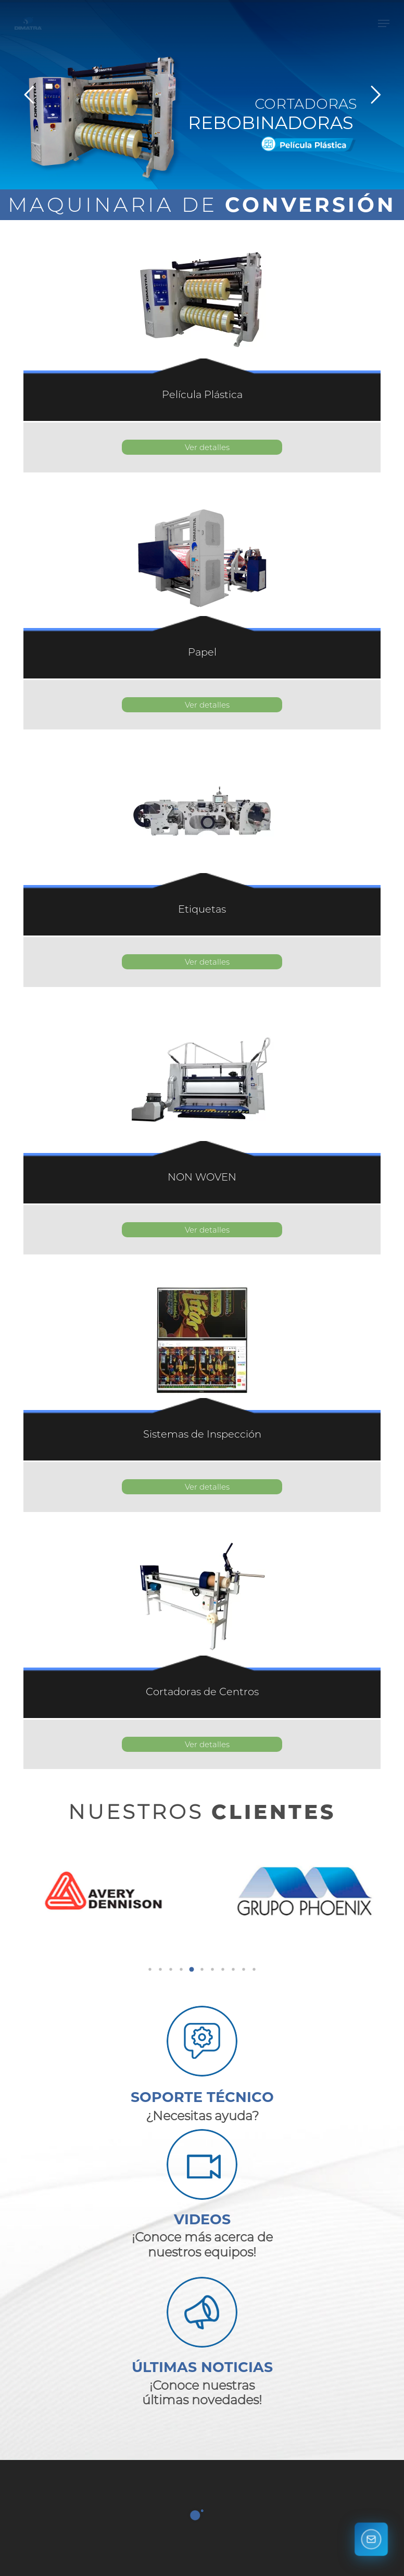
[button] (383, 34)
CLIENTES (273, 1811)
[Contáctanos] (371, 2542)
